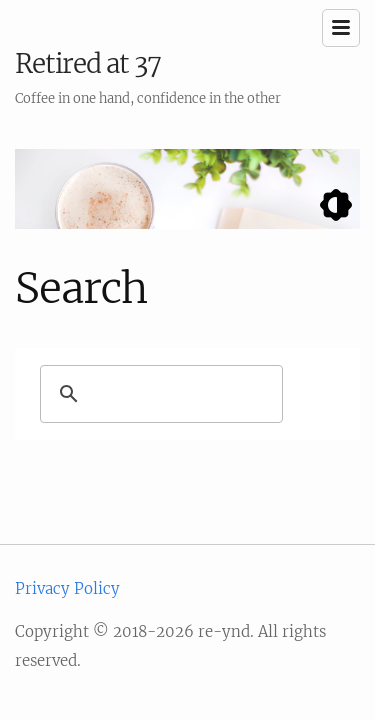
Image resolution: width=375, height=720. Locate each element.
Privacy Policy (67, 588)
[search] (180, 394)
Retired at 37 (88, 63)
